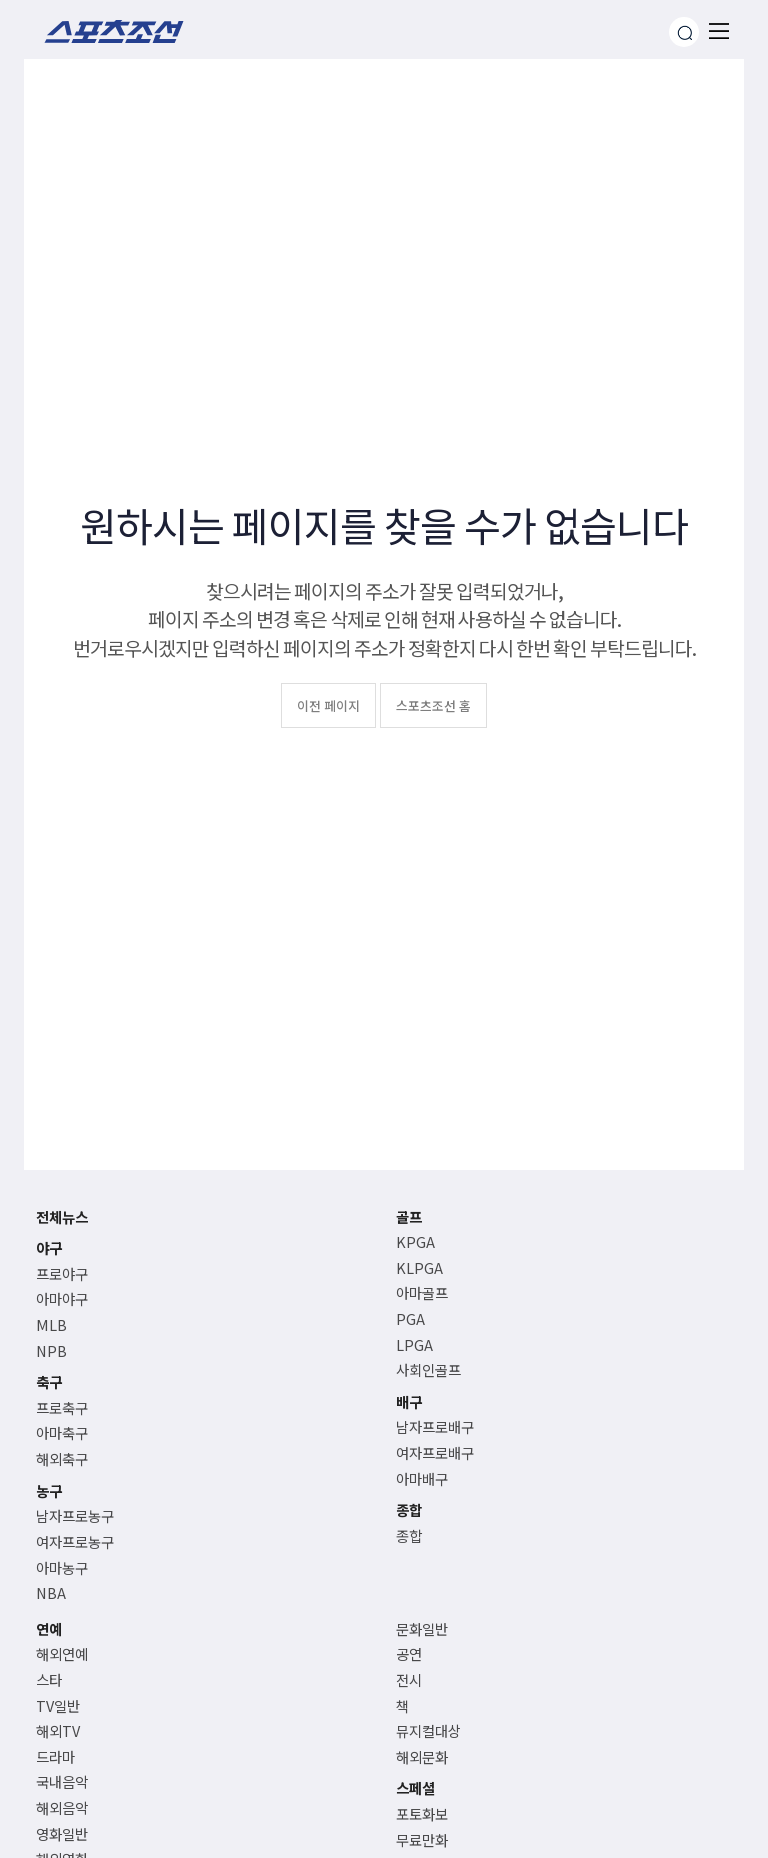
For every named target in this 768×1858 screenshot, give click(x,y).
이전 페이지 (328, 705)
